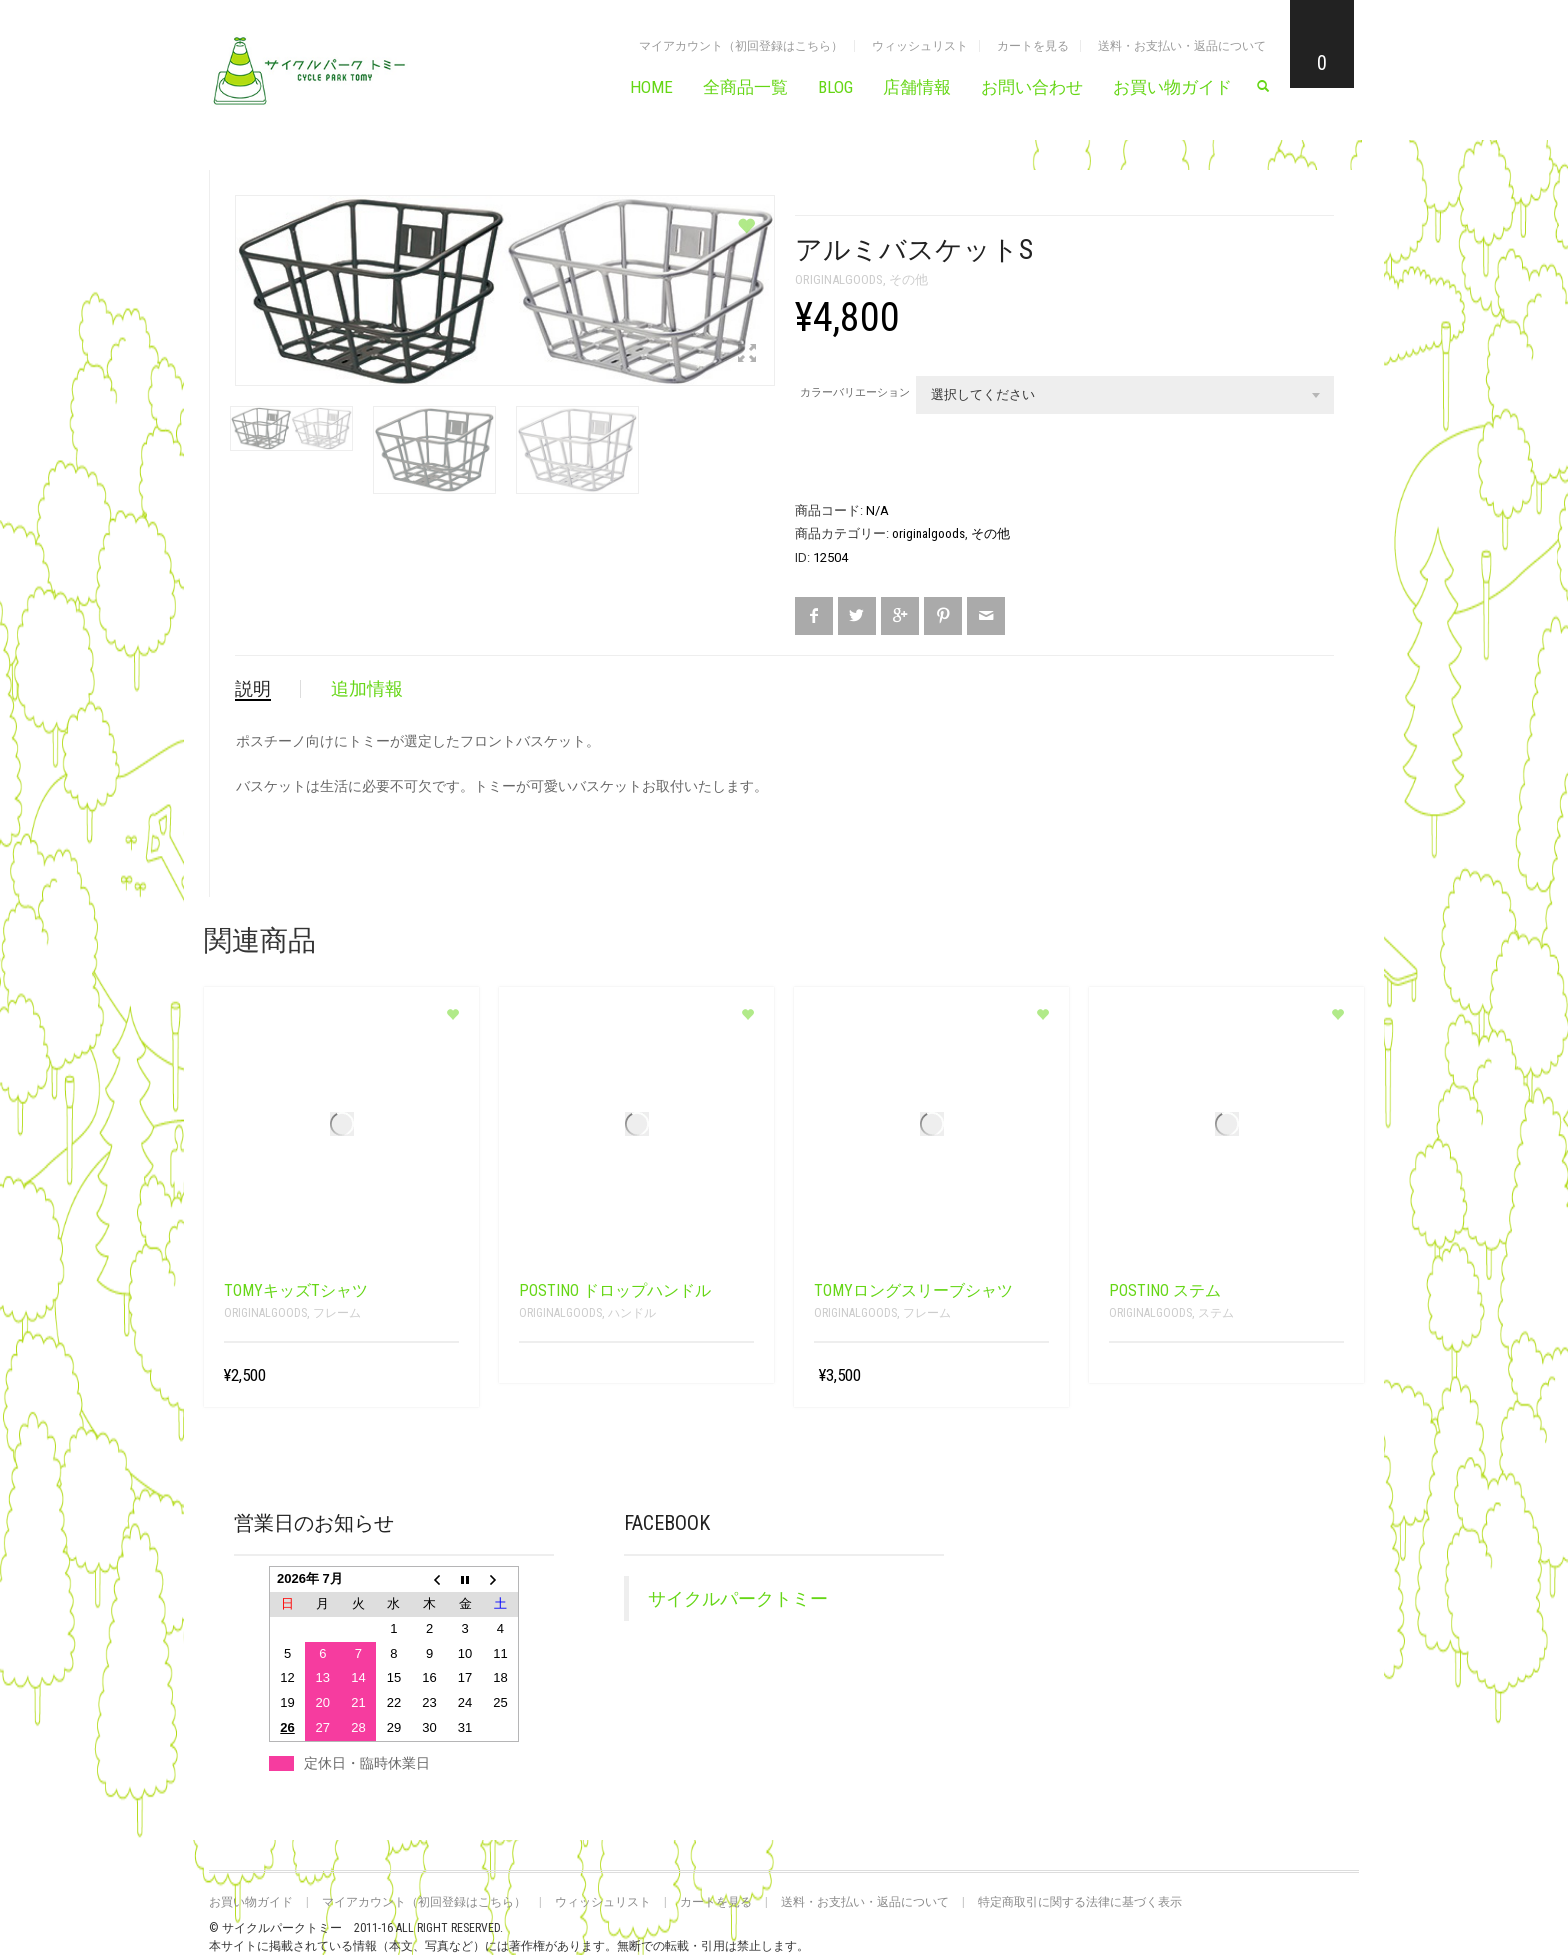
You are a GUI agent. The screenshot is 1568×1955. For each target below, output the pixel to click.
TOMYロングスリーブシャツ (913, 1290)
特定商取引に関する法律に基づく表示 (1080, 1902)
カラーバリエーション (855, 392)
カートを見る (1033, 46)
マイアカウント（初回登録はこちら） (741, 46)
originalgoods (839, 279)
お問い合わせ (1032, 87)
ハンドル (632, 1313)
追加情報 (367, 688)
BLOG (835, 87)
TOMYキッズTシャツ (296, 1290)
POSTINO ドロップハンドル (615, 1290)
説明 (253, 688)
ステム (1216, 1313)
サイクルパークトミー (738, 1599)
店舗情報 (917, 87)
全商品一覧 (745, 87)
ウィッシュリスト (920, 46)
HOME (651, 87)
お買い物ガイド (1172, 87)
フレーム (337, 1313)
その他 (908, 279)
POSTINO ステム (1165, 1290)
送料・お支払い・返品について (1182, 46)
